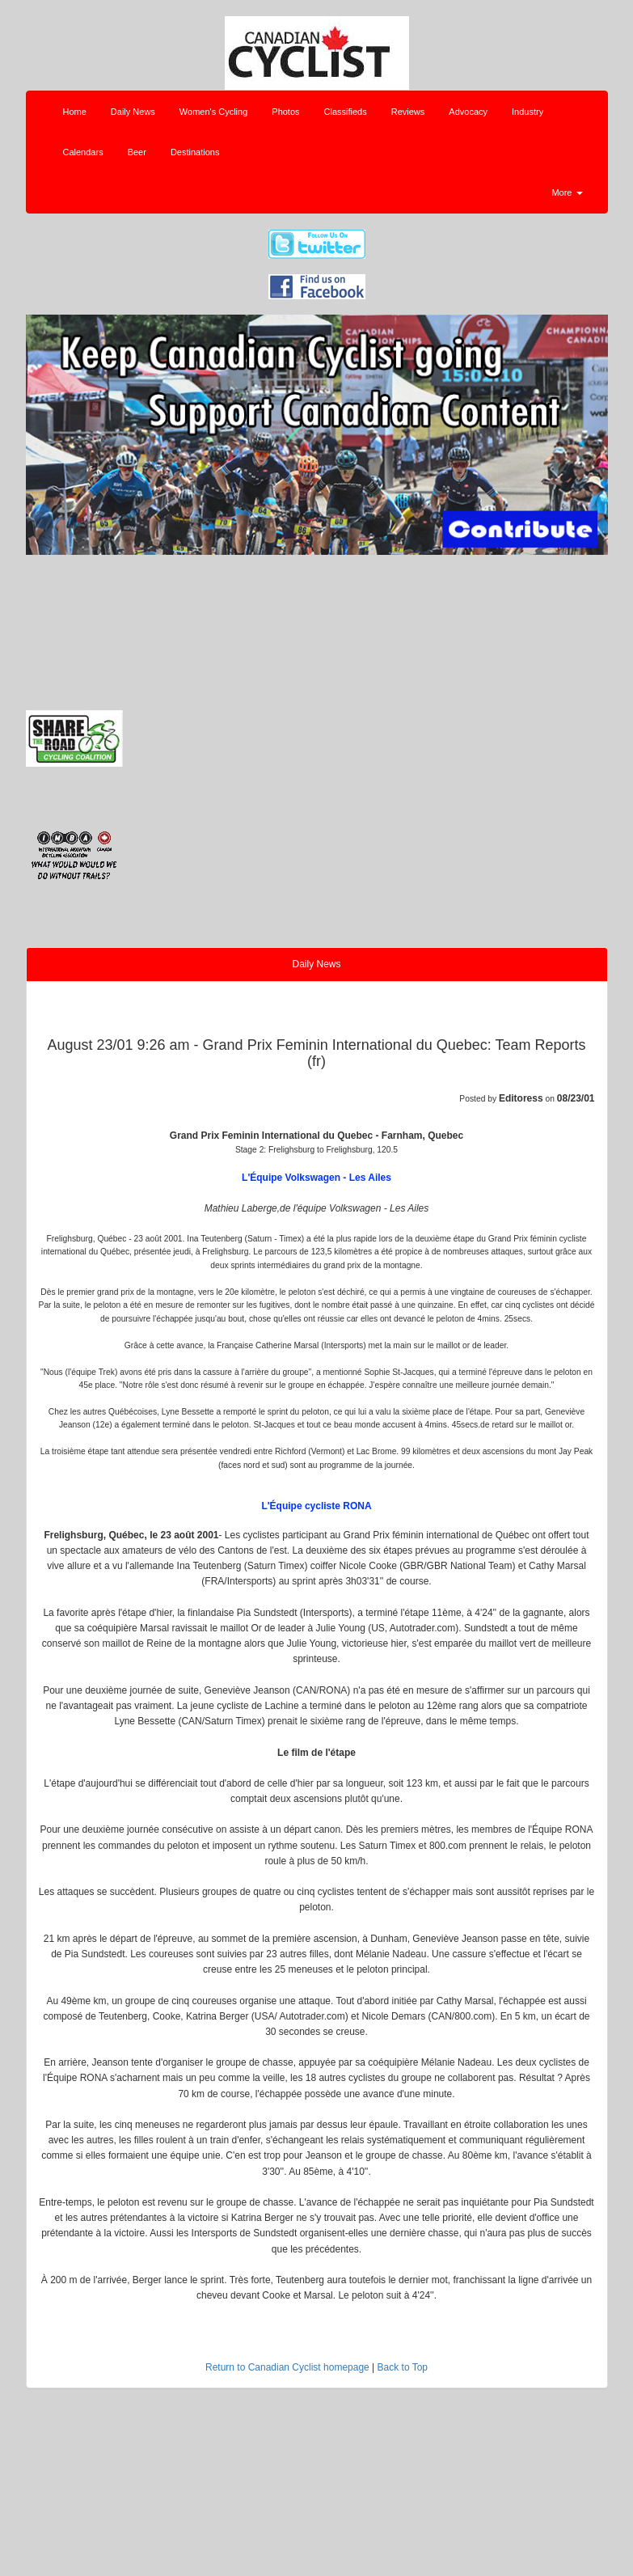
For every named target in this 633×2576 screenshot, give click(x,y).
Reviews (408, 111)
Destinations (195, 152)
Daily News (133, 111)
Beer (137, 152)
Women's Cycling (213, 111)
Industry (527, 111)
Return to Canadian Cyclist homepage (287, 2367)
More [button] (566, 192)
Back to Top (403, 2367)
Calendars (83, 152)
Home (75, 111)
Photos (285, 111)
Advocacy (468, 111)
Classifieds (345, 111)
